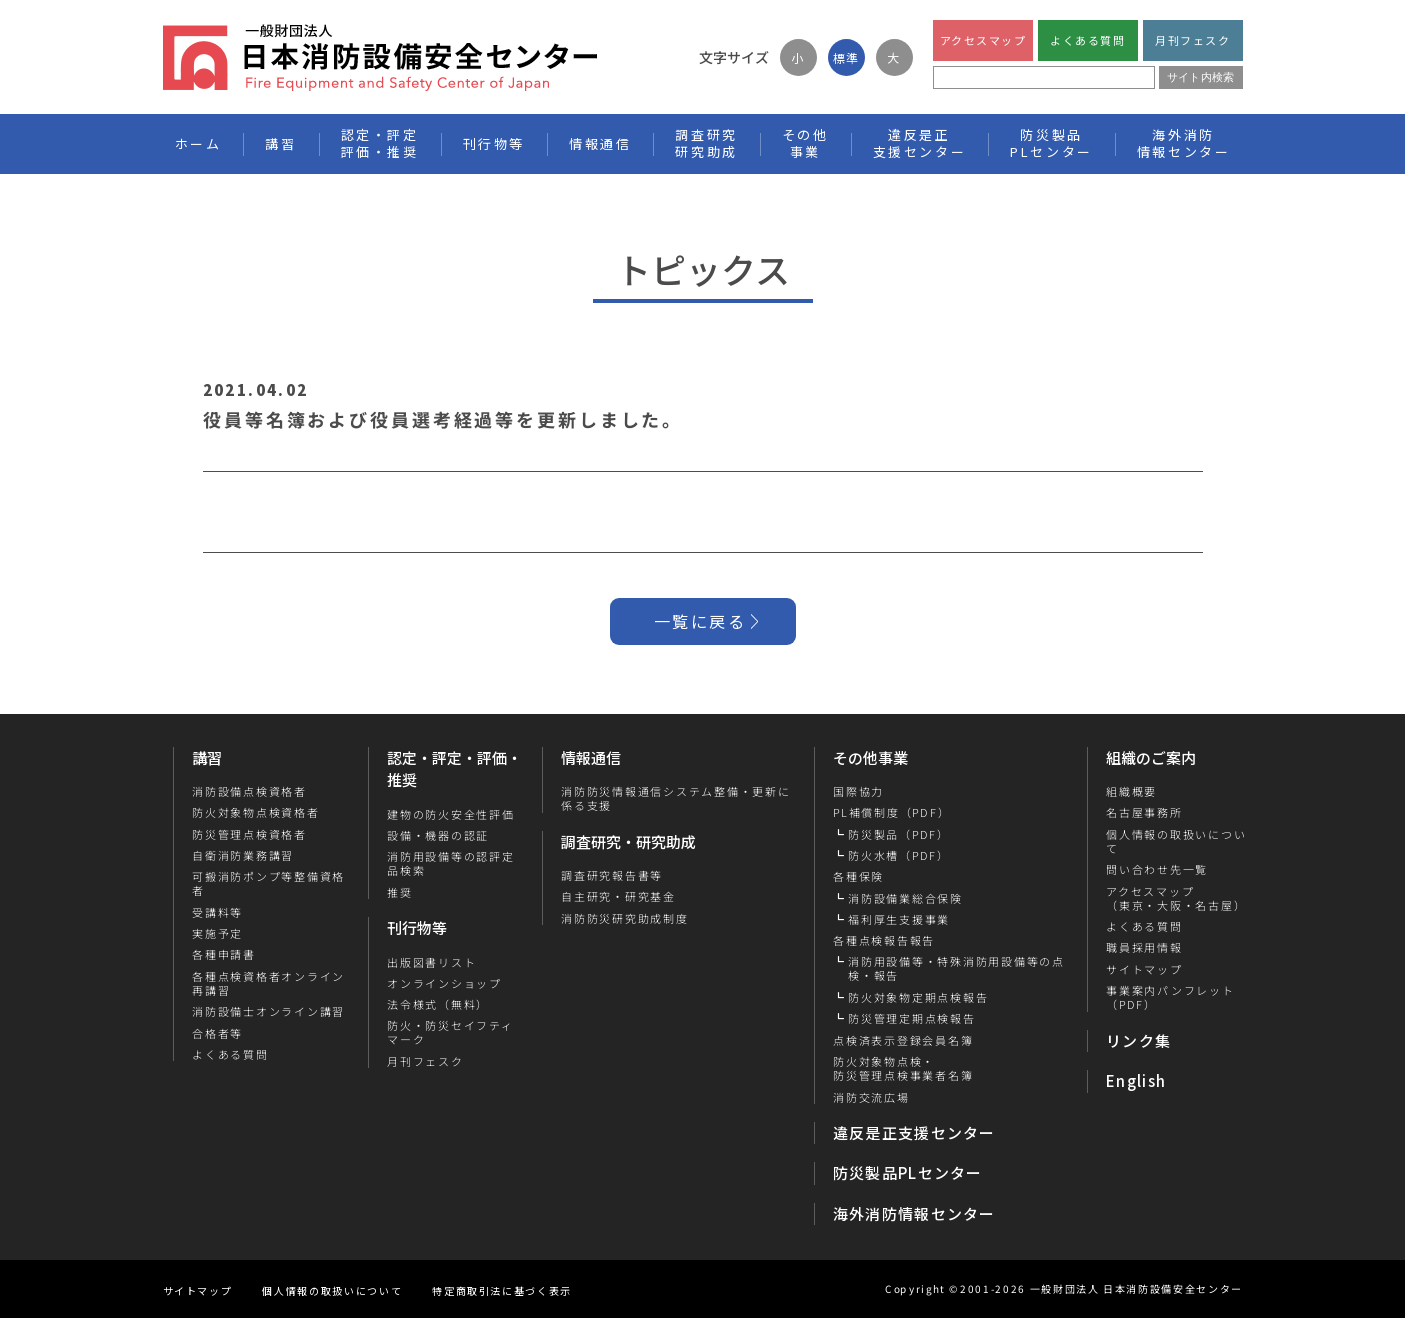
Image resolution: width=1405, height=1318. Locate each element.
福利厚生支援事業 (899, 919)
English (1136, 1080)
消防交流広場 (871, 1097)
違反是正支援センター (914, 1132)
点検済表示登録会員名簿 (903, 1040)
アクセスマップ (982, 40)
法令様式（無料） (438, 1004)
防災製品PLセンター (908, 1172)
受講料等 (216, 912)
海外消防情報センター (1184, 143)
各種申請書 (223, 954)
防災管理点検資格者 (248, 834)
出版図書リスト (431, 962)
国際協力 (858, 791)
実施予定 (216, 933)
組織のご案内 (1151, 757)
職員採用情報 (1144, 947)
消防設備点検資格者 (248, 791)
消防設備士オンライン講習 (267, 1011)
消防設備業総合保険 (905, 898)
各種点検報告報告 (884, 940)
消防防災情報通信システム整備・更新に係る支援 (676, 798)
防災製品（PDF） (899, 834)
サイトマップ (1144, 969)
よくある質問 (1087, 40)
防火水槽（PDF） (899, 855)
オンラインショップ (444, 983)
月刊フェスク (1192, 40)
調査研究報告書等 (612, 875)
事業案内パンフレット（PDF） (1170, 997)
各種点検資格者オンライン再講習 (267, 983)
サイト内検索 (1201, 77)
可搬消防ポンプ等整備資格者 (267, 883)
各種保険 (858, 876)
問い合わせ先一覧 (1157, 869)
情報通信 (591, 757)
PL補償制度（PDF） (891, 812)
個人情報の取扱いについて (1176, 841)
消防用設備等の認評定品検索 (451, 863)
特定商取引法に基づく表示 (502, 1290)
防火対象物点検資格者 (255, 812)
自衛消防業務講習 (242, 855)
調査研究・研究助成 (628, 841)
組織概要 (1131, 791)
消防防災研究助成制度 (625, 918)
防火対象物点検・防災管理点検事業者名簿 (903, 1068)
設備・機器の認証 (438, 835)
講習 (207, 757)
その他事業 (870, 757)
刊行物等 (417, 927)
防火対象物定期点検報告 (918, 997)
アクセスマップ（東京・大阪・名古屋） (1176, 898)
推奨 (400, 892)
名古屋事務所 (1144, 812)
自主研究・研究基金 (618, 896)
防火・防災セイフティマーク (450, 1032)
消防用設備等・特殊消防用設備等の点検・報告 (956, 968)
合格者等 (216, 1033)
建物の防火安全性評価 (451, 814)
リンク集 (1138, 1040)
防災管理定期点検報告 (912, 1018)
